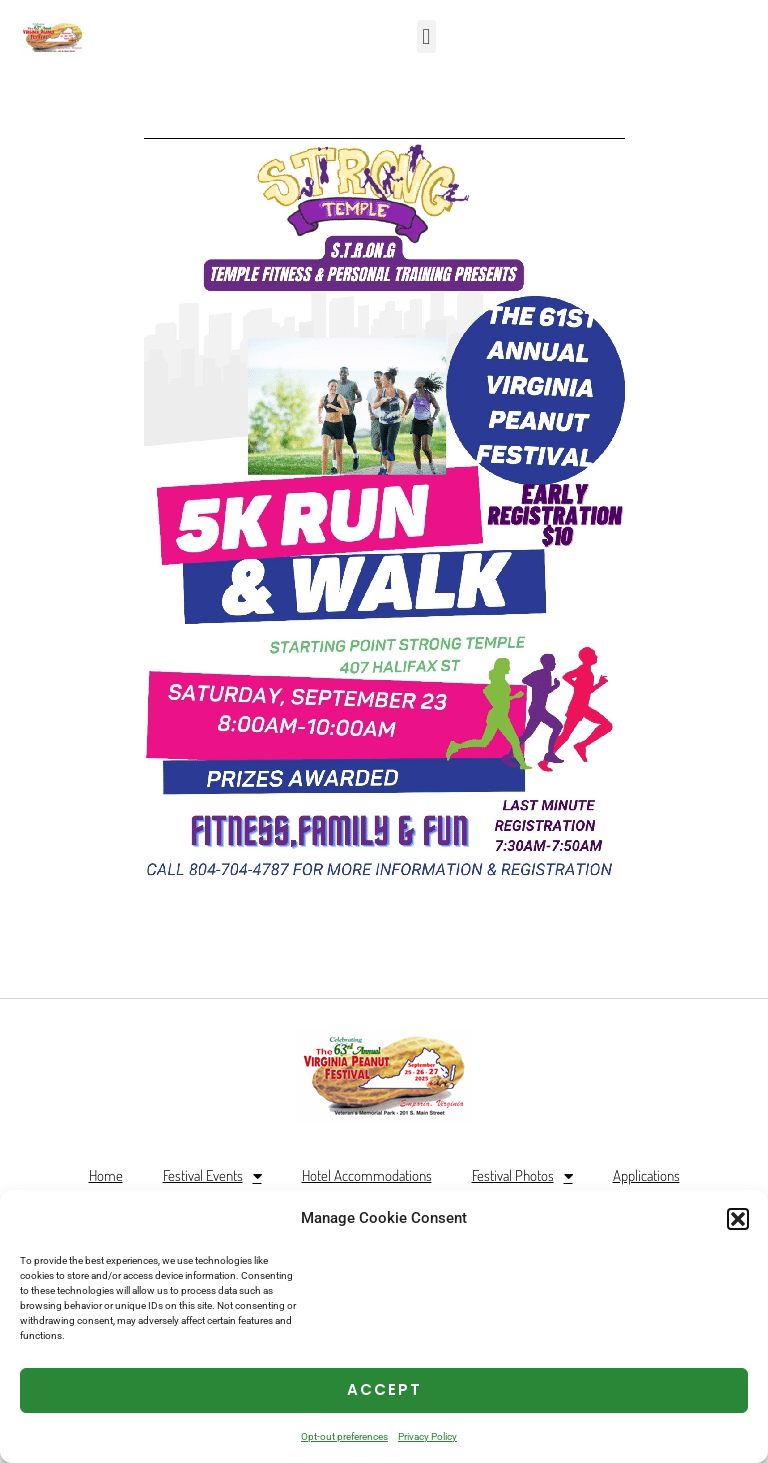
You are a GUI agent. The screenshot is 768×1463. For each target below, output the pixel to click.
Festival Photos (522, 1176)
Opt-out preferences (344, 1436)
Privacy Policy (427, 1436)
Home (106, 1175)
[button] (738, 1219)
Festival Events (212, 1176)
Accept (384, 1389)
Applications (646, 1175)
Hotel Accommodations (367, 1175)
